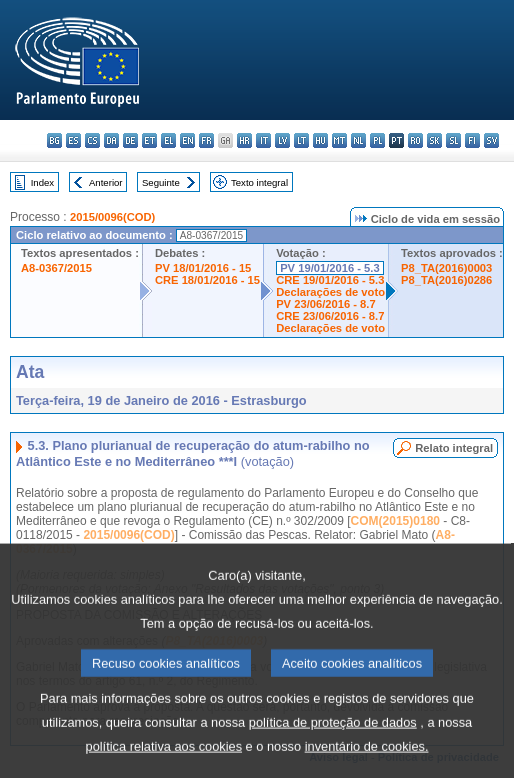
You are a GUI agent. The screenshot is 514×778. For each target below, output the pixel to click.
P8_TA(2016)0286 (446, 280)
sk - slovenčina (434, 140)
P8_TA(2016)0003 (446, 268)
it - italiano (263, 140)
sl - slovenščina (453, 140)
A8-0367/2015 (56, 268)
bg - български (54, 140)
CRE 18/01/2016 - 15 (207, 280)
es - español (73, 140)
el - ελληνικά (168, 140)
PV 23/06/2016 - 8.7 (326, 304)
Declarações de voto (330, 292)
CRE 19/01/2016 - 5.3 (330, 280)
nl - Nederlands (358, 140)
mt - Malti (339, 140)
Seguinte (161, 182)
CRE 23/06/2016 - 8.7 (330, 316)
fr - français (206, 140)
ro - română (415, 140)
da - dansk (111, 140)
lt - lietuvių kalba (301, 140)
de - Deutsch (130, 140)
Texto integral (259, 182)
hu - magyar (320, 140)
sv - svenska (491, 140)
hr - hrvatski (244, 140)
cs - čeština (92, 140)
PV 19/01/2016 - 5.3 (330, 268)
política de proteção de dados (333, 751)
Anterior (106, 182)
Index (42, 182)
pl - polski (377, 140)
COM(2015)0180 (395, 521)
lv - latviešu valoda (282, 140)
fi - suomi (472, 140)
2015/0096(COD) (112, 217)
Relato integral (454, 448)
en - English (187, 140)
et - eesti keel (149, 140)
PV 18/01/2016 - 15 (203, 268)
